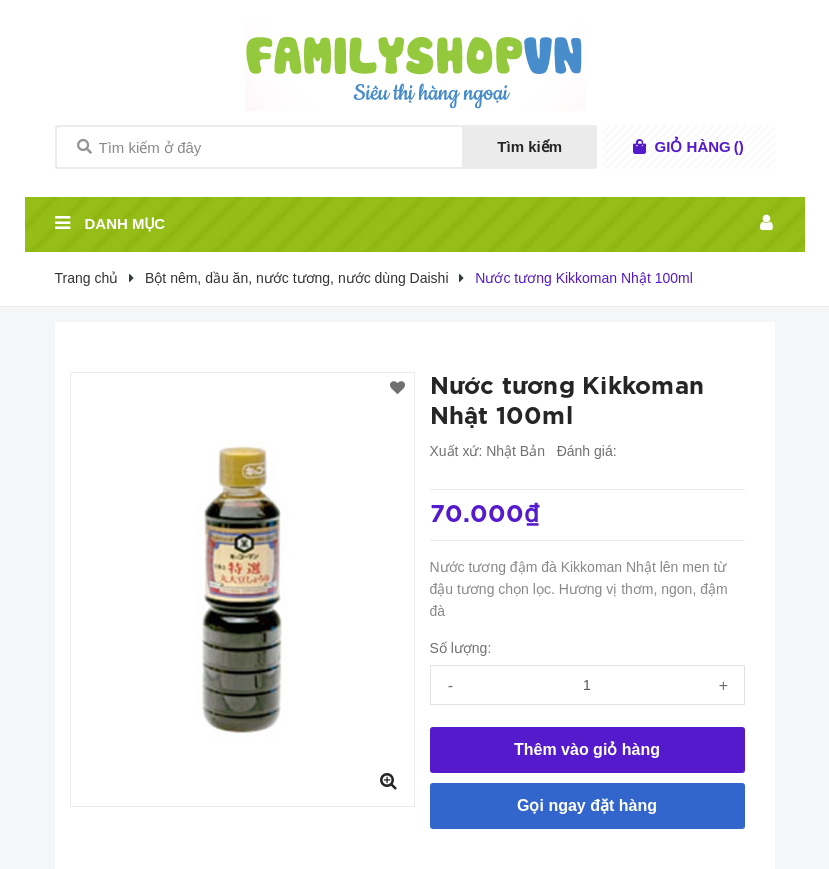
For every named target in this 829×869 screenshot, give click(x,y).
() (699, 147)
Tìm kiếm (529, 146)
